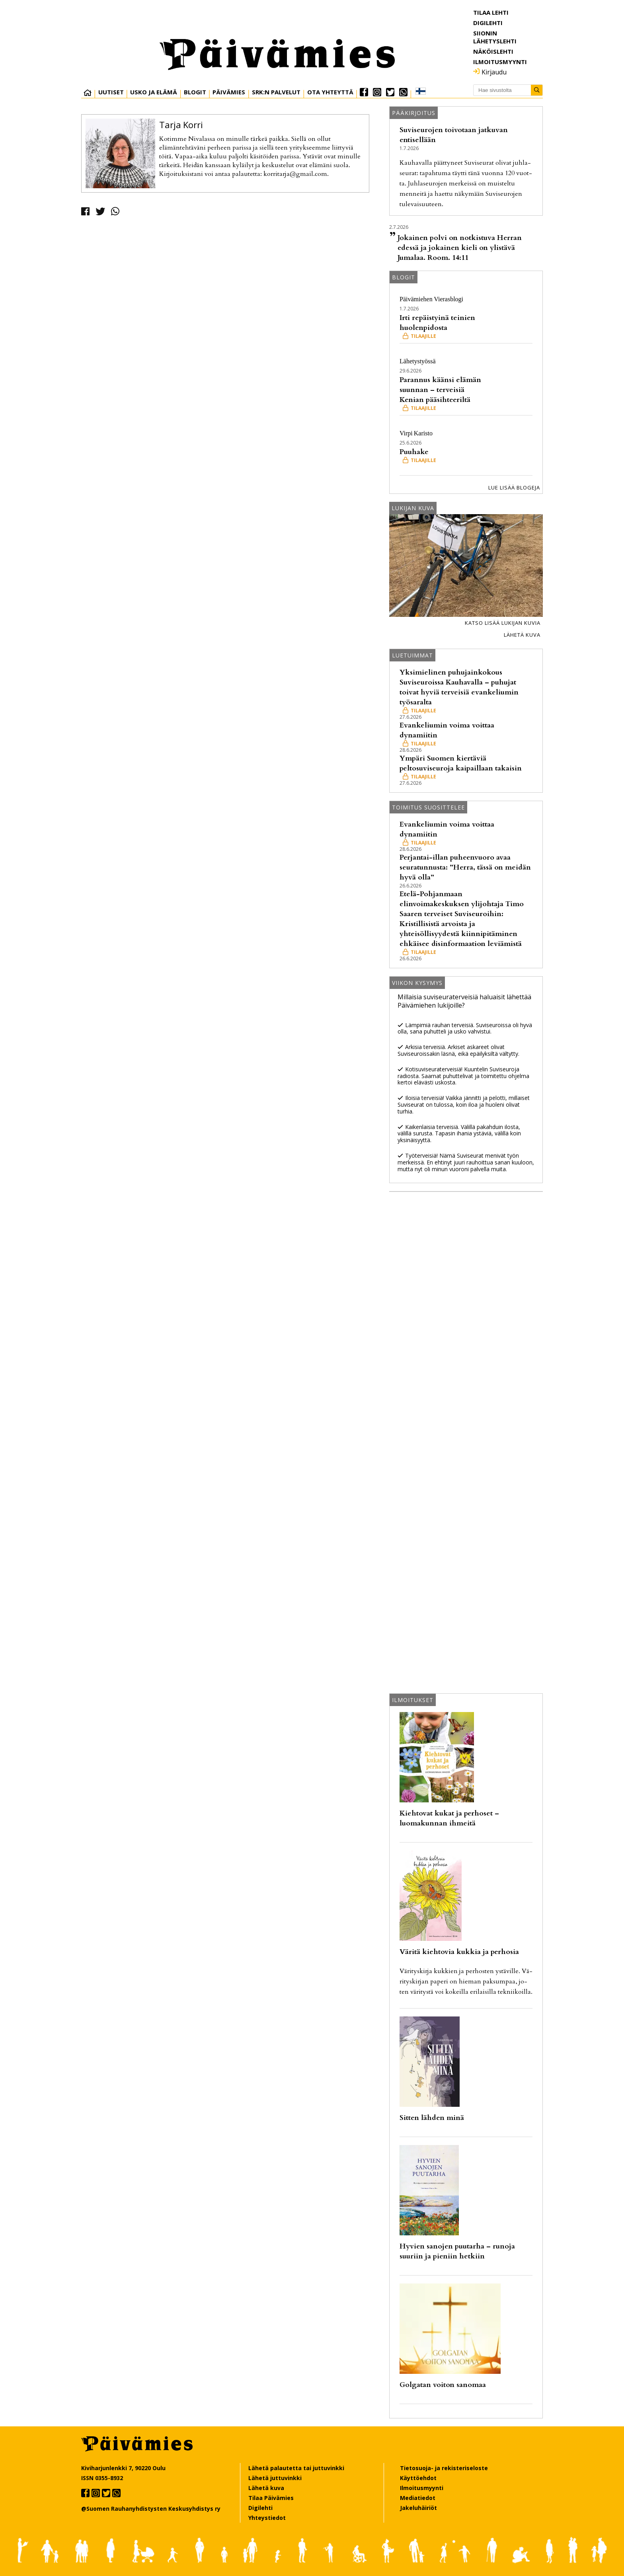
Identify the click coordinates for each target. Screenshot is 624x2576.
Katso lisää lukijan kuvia (502, 622)
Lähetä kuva (522, 634)
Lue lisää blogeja (514, 487)
